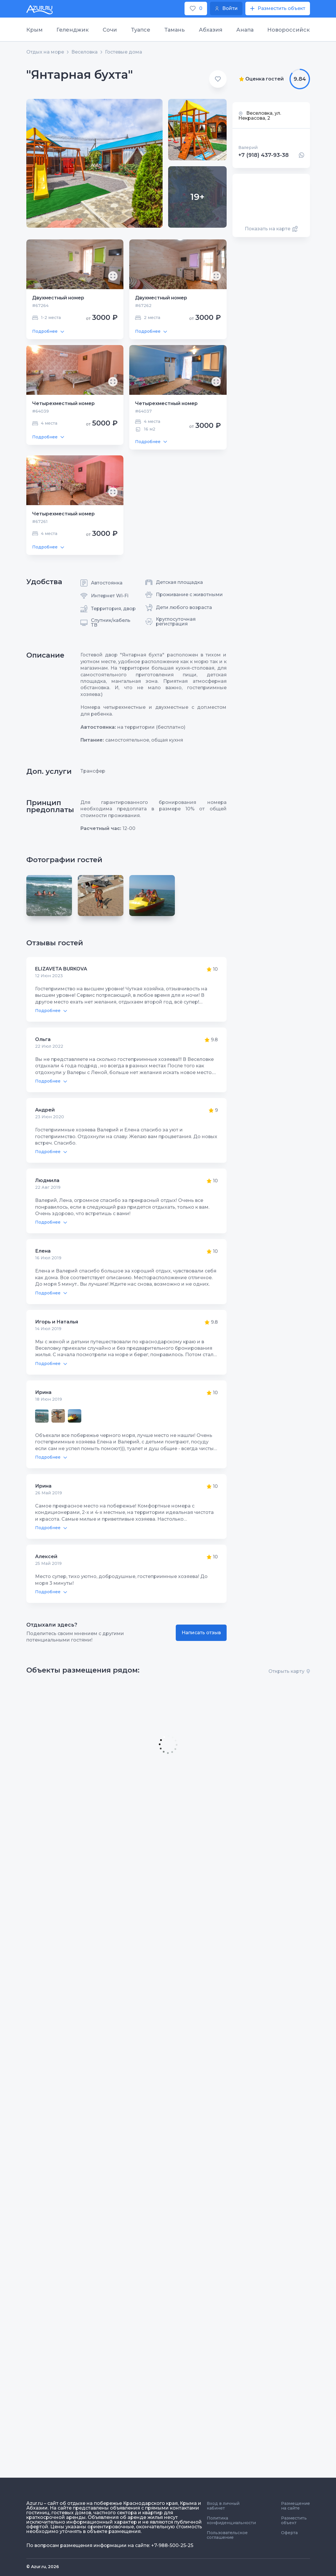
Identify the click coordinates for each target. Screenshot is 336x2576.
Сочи (110, 30)
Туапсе (140, 30)
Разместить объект (294, 2520)
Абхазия (210, 30)
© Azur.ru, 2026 (42, 2567)
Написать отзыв (201, 1632)
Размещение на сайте (295, 2506)
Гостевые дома (123, 52)
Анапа (245, 30)
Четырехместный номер (63, 403)
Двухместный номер (58, 298)
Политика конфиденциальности (231, 2520)
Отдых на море (45, 52)
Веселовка (84, 52)
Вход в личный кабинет (223, 2506)
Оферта (289, 2532)
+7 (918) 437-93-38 (263, 155)
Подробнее (48, 331)
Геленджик (72, 30)
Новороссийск (288, 30)
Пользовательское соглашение (227, 2535)
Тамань (174, 30)
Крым (34, 30)
